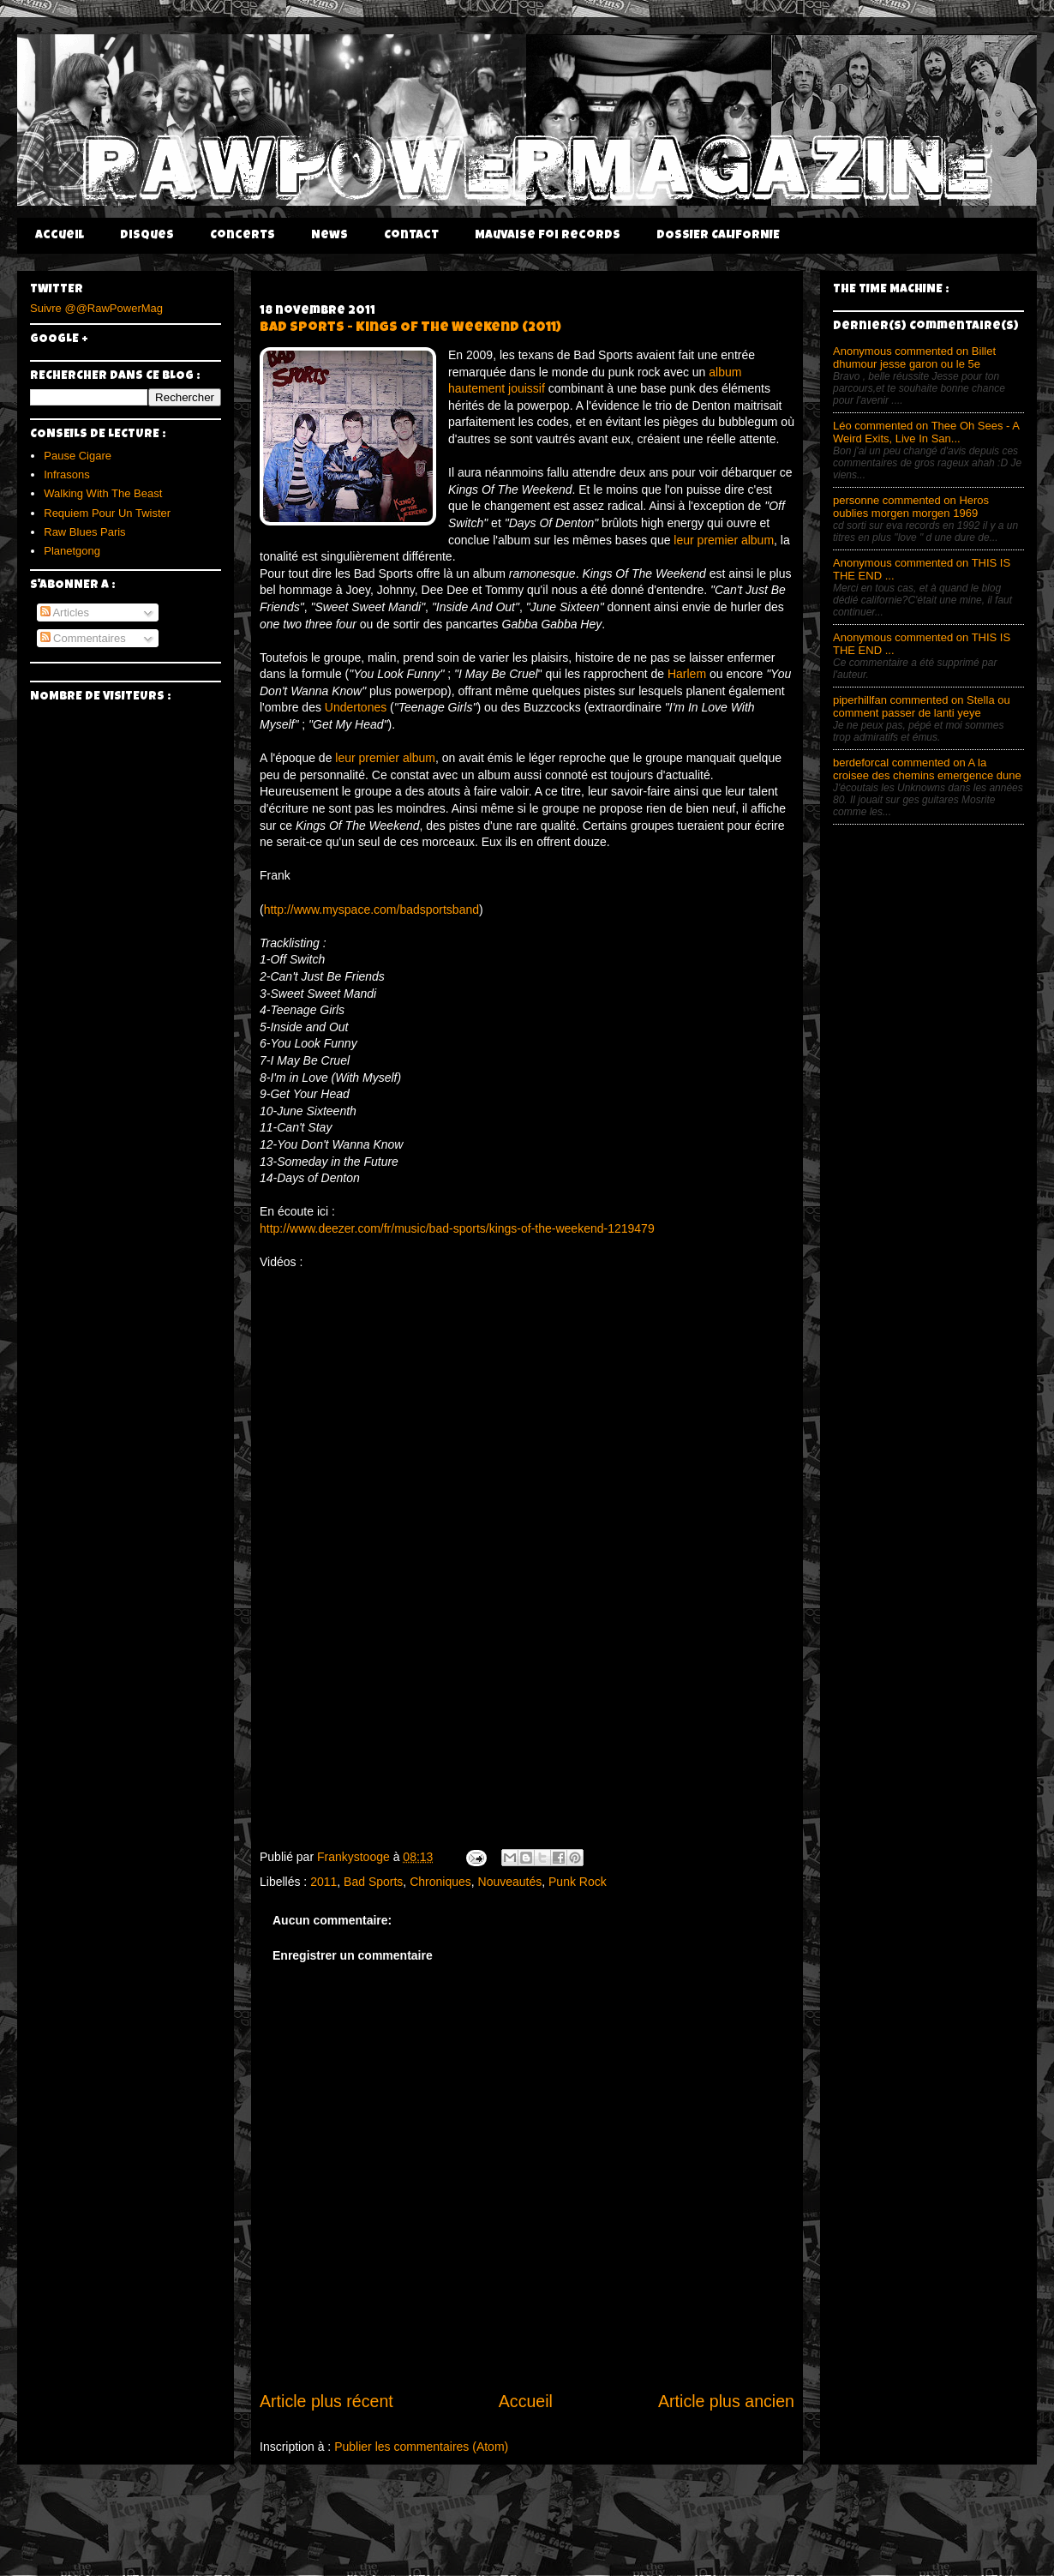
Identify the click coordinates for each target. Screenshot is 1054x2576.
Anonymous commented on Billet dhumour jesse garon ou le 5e (914, 357)
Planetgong (72, 550)
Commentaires (83, 638)
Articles (65, 612)
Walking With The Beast (103, 493)
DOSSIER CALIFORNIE (718, 236)
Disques (147, 236)
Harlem (687, 674)
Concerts (242, 236)
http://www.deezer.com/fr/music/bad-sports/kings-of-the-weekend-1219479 (457, 1228)
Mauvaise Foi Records (547, 236)
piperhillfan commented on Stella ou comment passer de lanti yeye (921, 706)
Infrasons (66, 474)
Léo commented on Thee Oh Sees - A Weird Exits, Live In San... (926, 432)
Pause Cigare (77, 455)
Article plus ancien (726, 2401)
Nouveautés (510, 1881)
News (329, 236)
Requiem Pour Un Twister (107, 513)
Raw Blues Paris (84, 531)
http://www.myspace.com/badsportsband (371, 909)
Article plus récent (326, 2401)
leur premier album (724, 540)
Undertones (355, 707)
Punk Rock (577, 1881)
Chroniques (440, 1881)
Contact (411, 236)
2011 (323, 1881)
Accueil (59, 236)
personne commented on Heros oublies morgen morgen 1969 (911, 506)
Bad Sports (373, 1881)
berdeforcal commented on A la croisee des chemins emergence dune (927, 769)
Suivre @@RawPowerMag (96, 308)
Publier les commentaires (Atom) (421, 2446)
